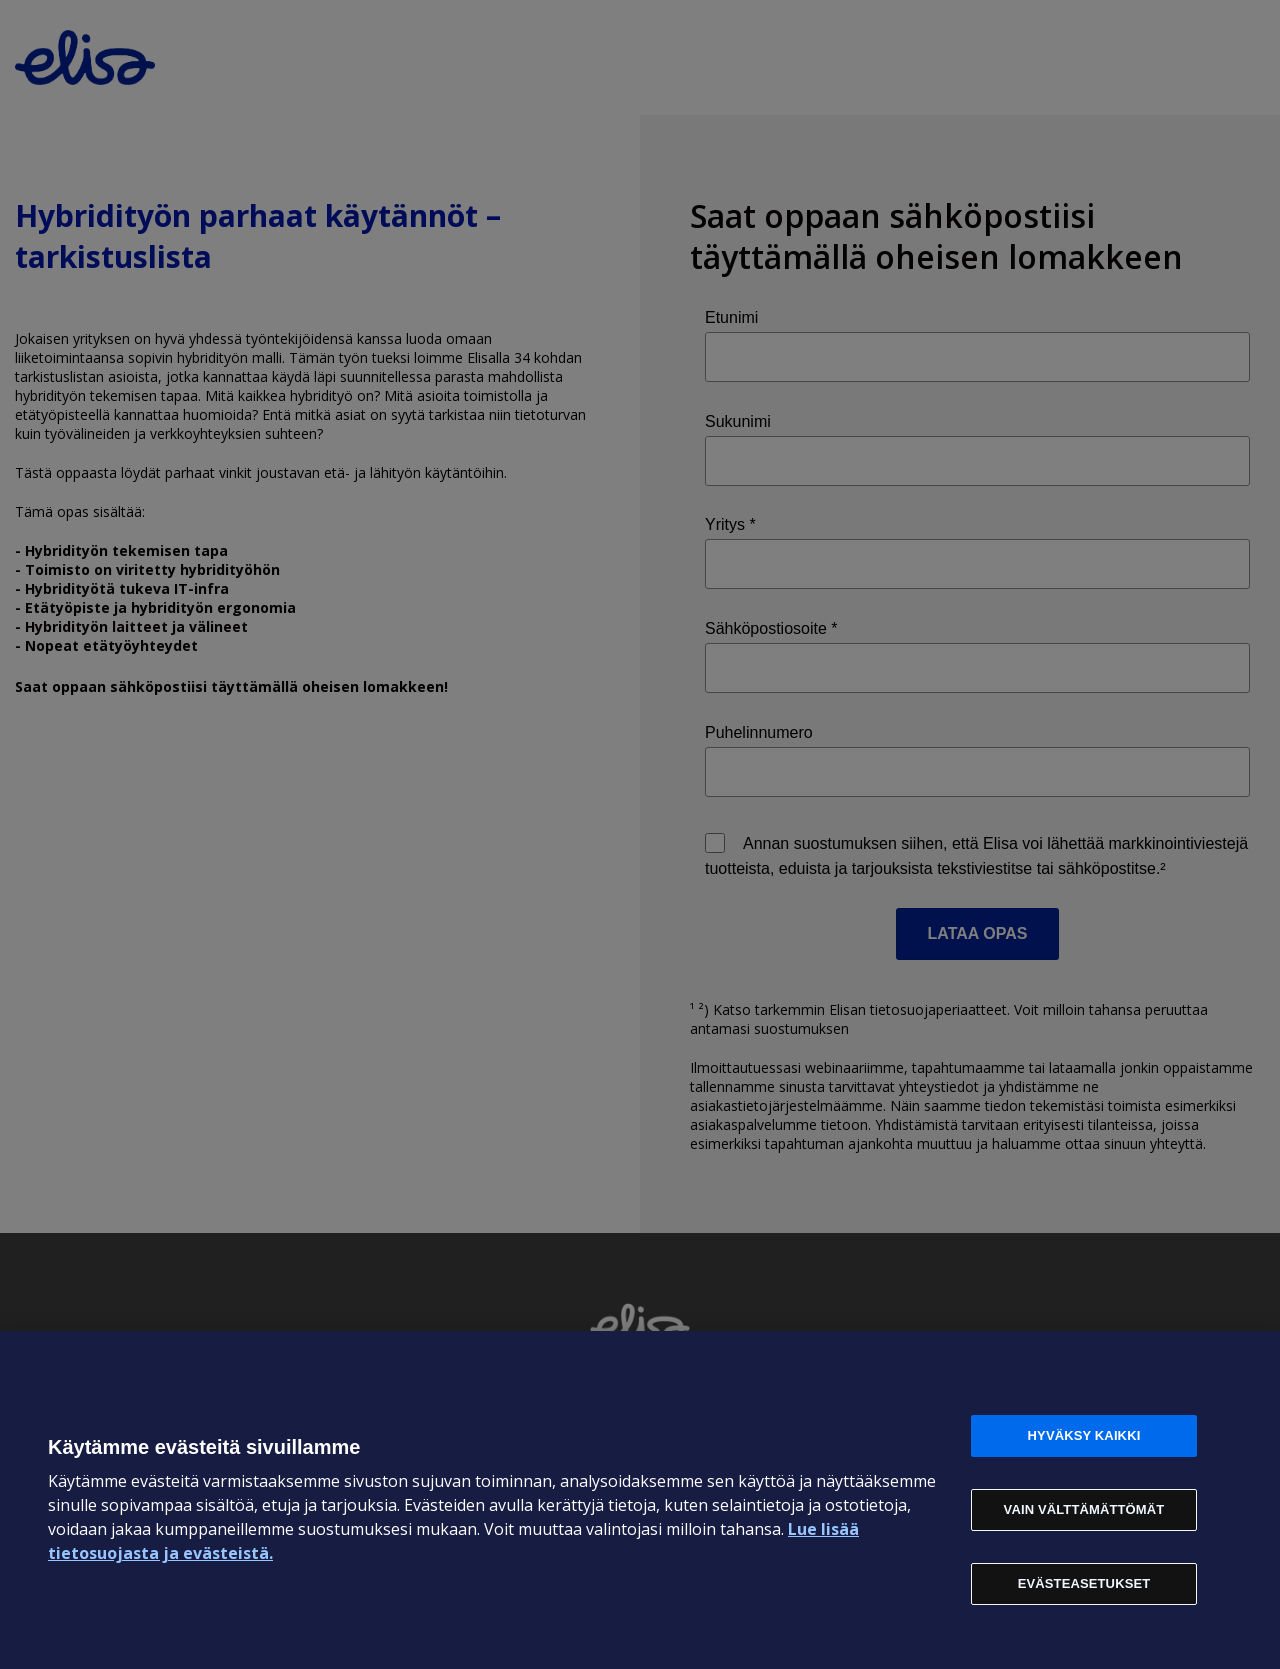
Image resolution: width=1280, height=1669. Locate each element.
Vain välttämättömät (1084, 1509)
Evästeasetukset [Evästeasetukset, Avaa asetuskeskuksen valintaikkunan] (1084, 1583)
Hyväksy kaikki (1084, 1435)
